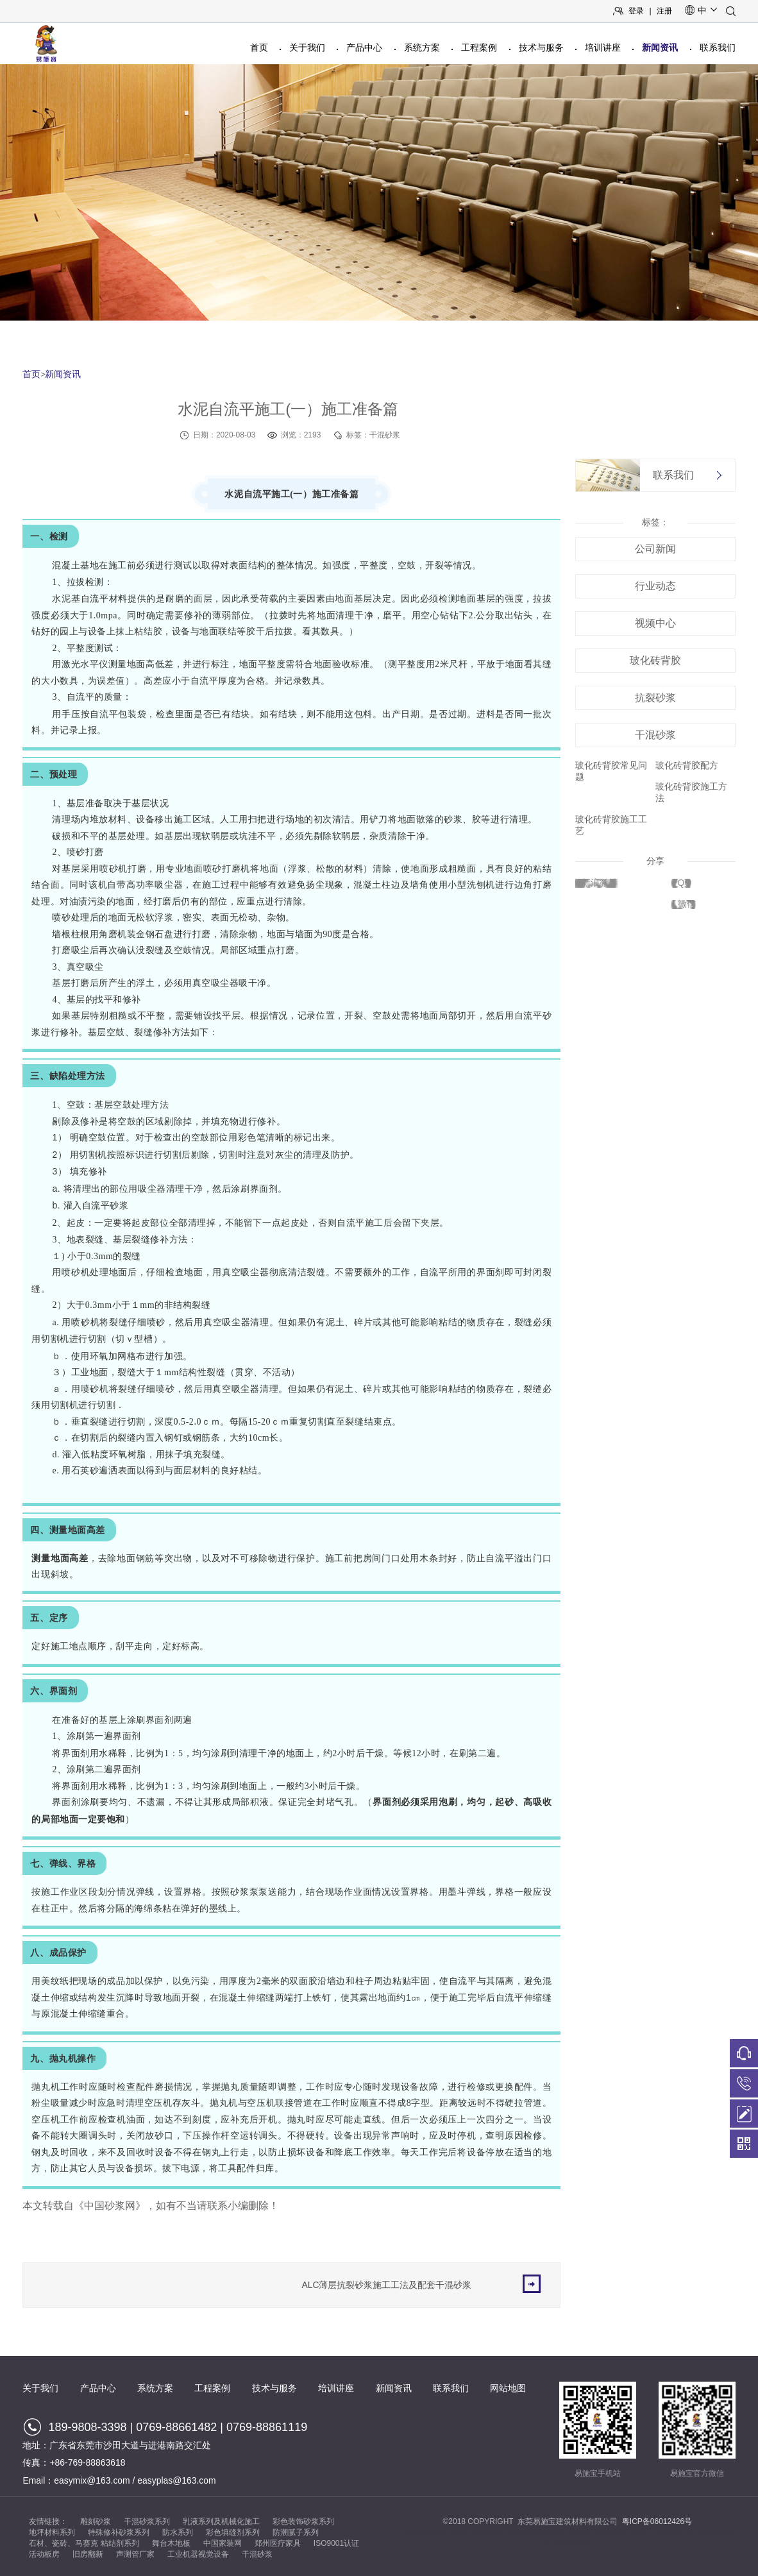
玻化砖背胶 (655, 660)
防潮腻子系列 (296, 2532)
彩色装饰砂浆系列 (303, 2521)
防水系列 (177, 2532)
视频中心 (655, 623)
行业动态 (655, 585)
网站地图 (508, 2388)
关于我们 (307, 47)
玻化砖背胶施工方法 (691, 792)
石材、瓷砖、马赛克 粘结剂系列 (84, 2543)
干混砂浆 (655, 734)
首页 (259, 47)
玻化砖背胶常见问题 (611, 771)
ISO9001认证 (336, 2543)
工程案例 (479, 47)
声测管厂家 (135, 2554)
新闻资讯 (660, 47)
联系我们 (718, 47)
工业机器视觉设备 (198, 2554)
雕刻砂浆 (95, 2521)
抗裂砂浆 (655, 697)
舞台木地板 (171, 2543)
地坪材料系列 (52, 2532)
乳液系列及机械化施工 (221, 2521)
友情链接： (48, 2521)
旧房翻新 (87, 2554)
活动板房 (44, 2554)
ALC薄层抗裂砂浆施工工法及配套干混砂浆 (421, 2284)
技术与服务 (541, 47)
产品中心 (364, 47)
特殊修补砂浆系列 (118, 2532)
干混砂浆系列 (147, 2521)
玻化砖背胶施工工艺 (611, 825)
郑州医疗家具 (278, 2543)
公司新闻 (655, 548)
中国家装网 (222, 2543)
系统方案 (422, 47)
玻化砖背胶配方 (686, 765)
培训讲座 (603, 47)
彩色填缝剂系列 (233, 2532)
